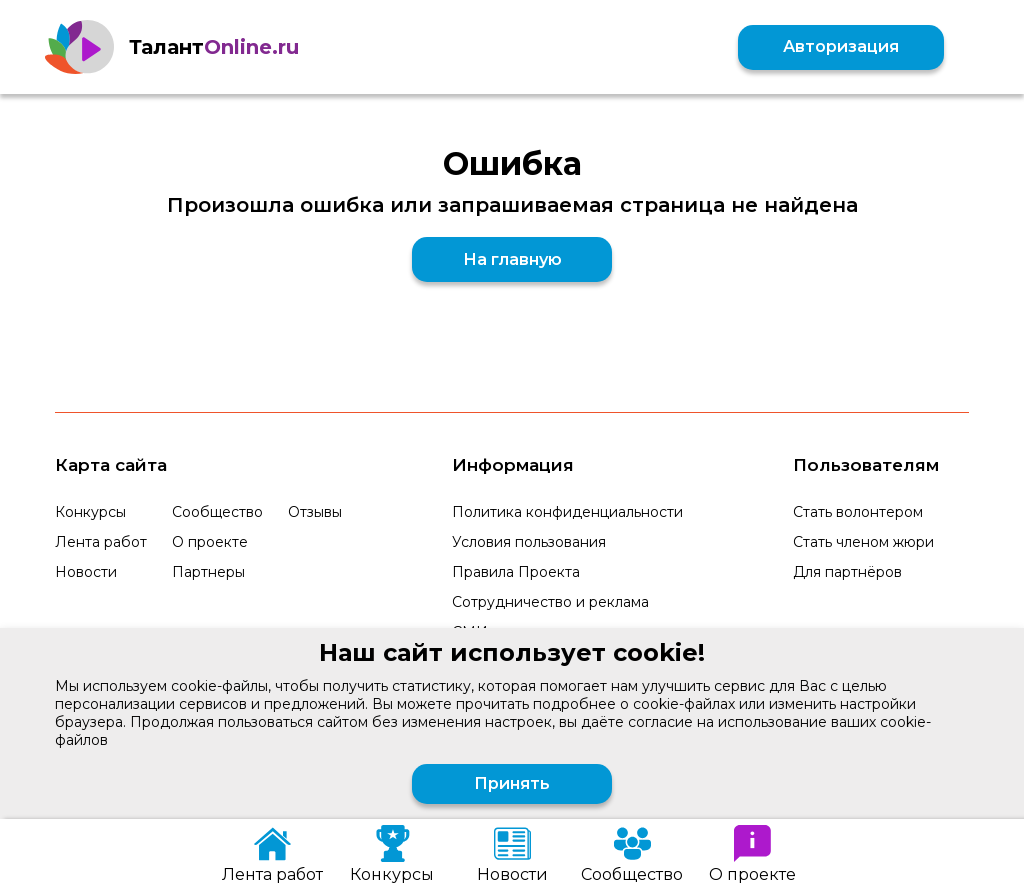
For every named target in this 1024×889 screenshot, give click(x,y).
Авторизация (841, 46)
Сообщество (217, 512)
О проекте (210, 542)
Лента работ (101, 542)
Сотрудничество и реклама (550, 602)
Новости (86, 572)
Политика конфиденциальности (567, 512)
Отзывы (315, 512)
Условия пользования (529, 542)
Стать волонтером (858, 512)
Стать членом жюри (863, 542)
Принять (512, 783)
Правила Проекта (516, 572)
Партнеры (208, 572)
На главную (512, 259)
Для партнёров (847, 572)
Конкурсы (90, 512)
